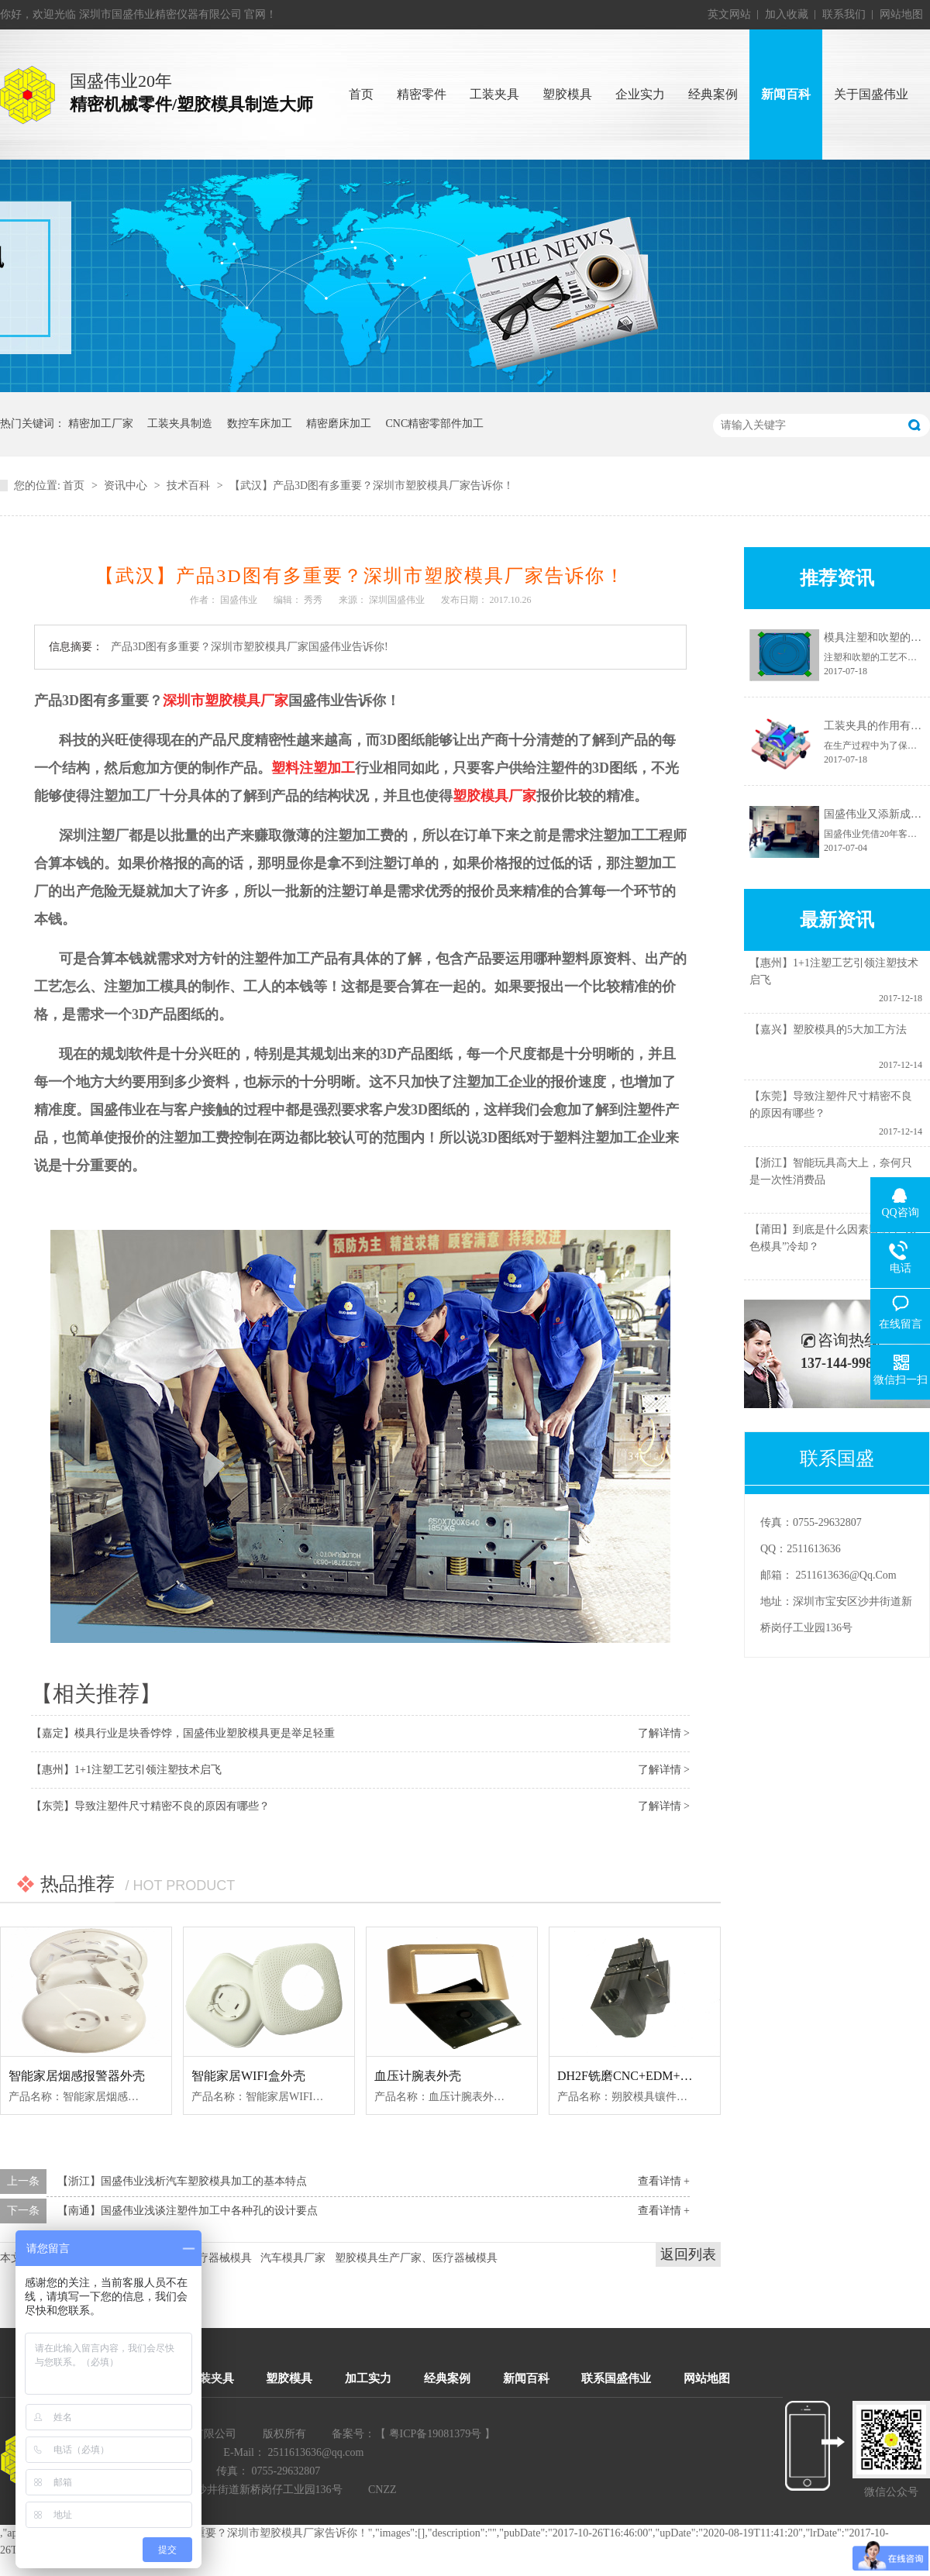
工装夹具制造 (179, 423)
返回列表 (688, 2254)
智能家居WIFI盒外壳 (248, 2075)
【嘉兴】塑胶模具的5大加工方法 (828, 1035)
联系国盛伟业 (616, 2378)
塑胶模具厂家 (494, 796)
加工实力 (368, 2378)
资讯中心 (125, 485)
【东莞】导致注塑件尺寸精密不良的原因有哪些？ (150, 1806)
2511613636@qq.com (846, 1575)
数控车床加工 (259, 423)
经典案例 (447, 2378)
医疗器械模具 (219, 2258)
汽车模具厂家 (293, 2258)
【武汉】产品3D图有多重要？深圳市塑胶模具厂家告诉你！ (371, 485)
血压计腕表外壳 (417, 2075)
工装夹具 (211, 2378)
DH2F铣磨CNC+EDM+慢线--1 (638, 2075)
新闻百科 (526, 2378)
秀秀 (313, 599)
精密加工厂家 (100, 423)
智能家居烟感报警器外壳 (77, 2075)
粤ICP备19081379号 (435, 2434)
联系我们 (844, 14)
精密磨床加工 (338, 423)
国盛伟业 (238, 599)
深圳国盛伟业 (397, 599)
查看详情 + (664, 2181)
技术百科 (188, 485)
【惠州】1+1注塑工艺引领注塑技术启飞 (126, 1769)
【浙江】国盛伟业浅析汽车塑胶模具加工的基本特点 (182, 2181)
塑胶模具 (289, 2378)
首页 (73, 485)
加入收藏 (786, 14)
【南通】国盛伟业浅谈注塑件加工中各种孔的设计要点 (187, 2210)
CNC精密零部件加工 (435, 423)
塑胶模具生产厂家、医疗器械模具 (416, 2258)
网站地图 (901, 14)
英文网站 (729, 14)
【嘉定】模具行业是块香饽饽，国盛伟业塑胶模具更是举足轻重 (183, 1733)
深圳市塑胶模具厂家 (225, 700)
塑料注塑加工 (313, 768)
